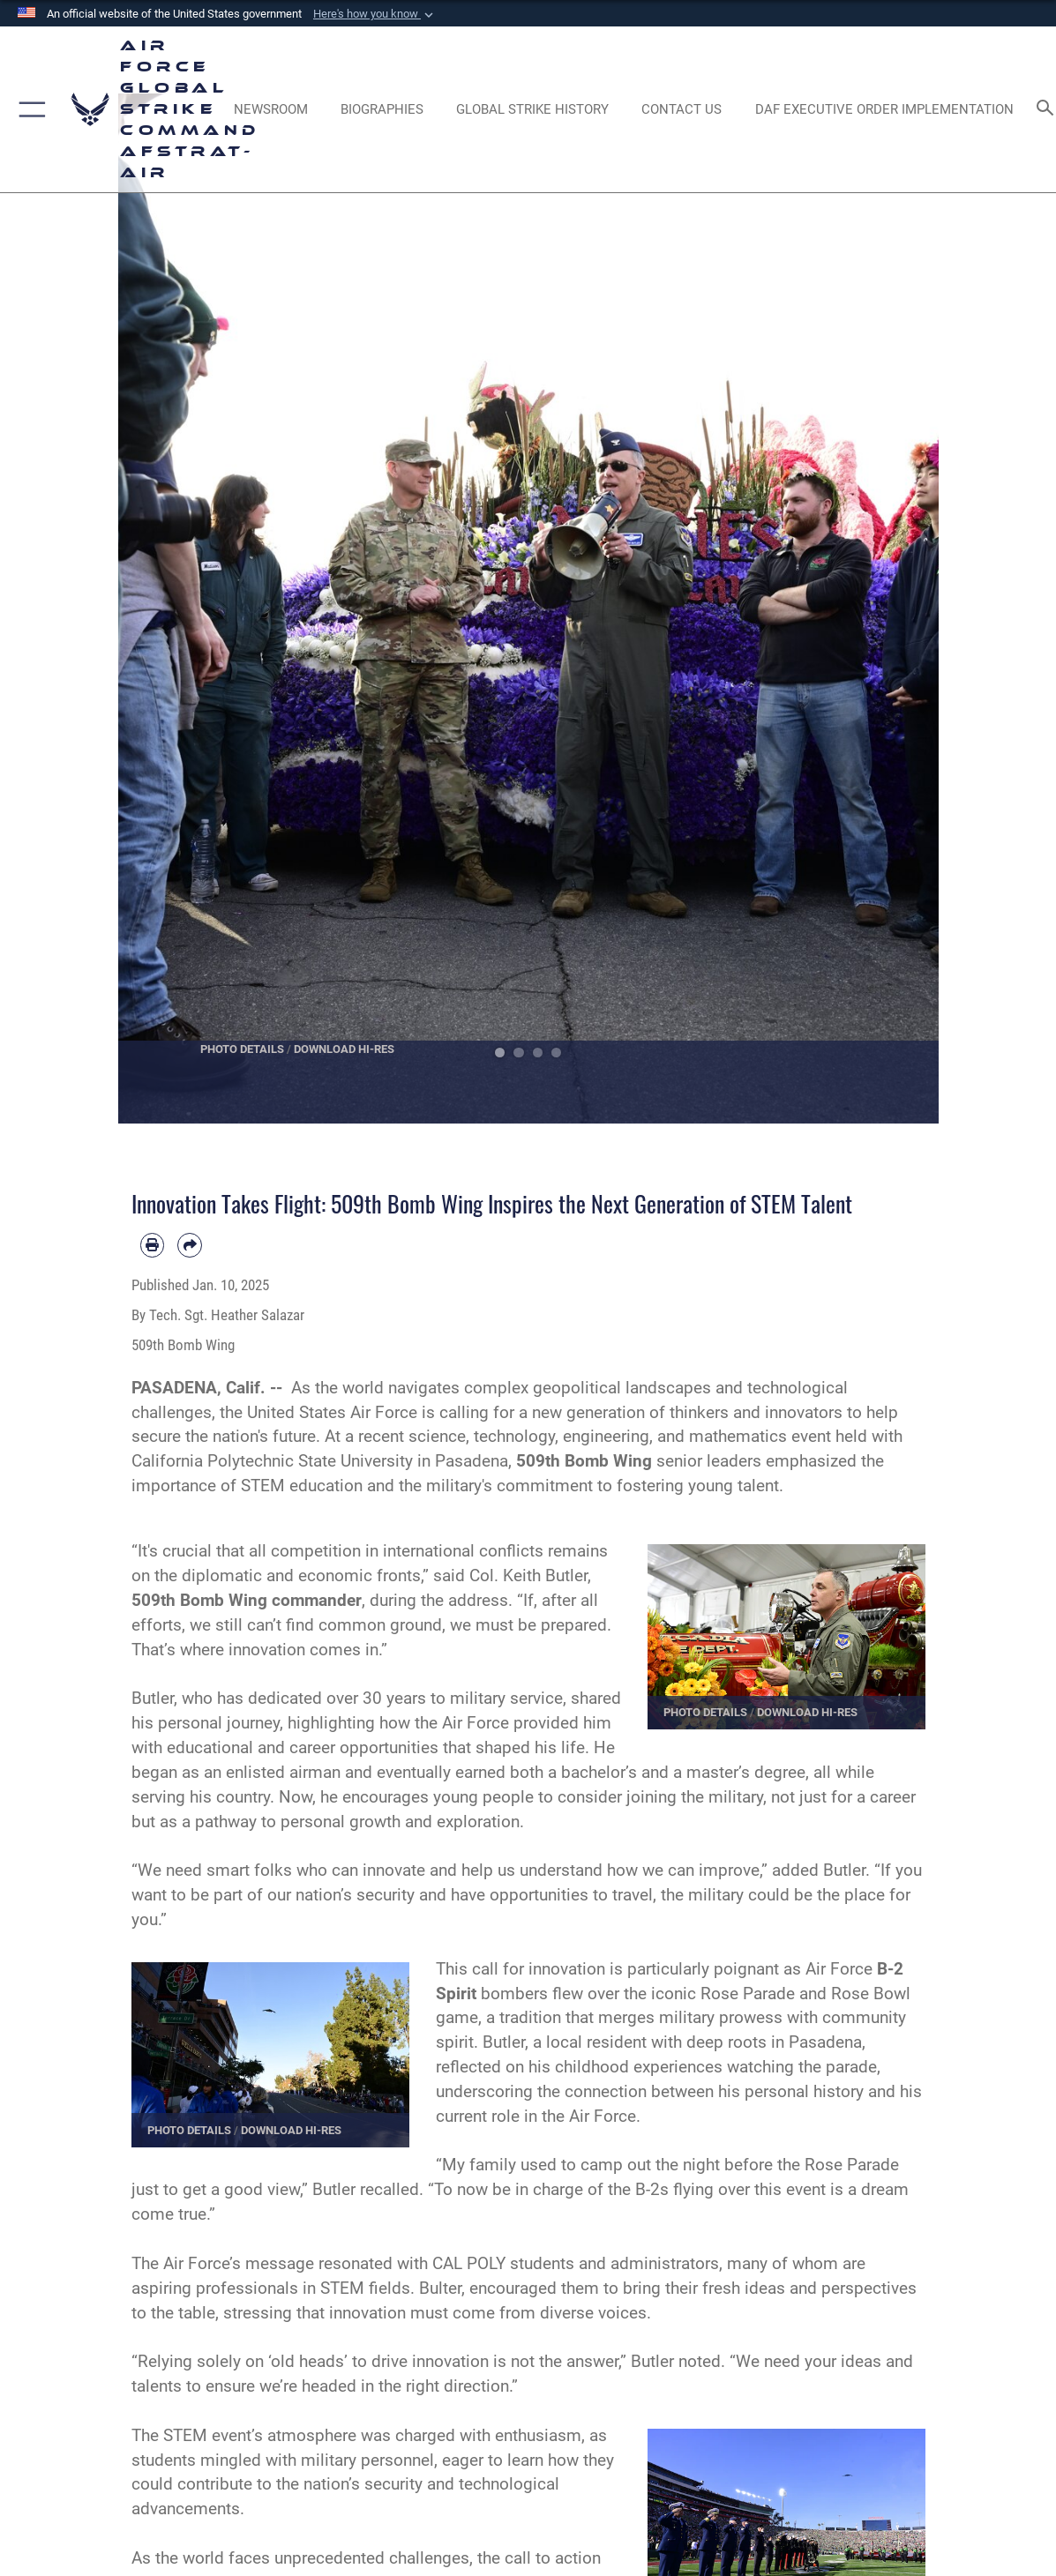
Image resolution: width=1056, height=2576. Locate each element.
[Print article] (152, 1245)
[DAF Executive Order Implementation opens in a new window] (884, 109)
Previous (159, 608)
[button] (375, 14)
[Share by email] (189, 1245)
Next (898, 608)
